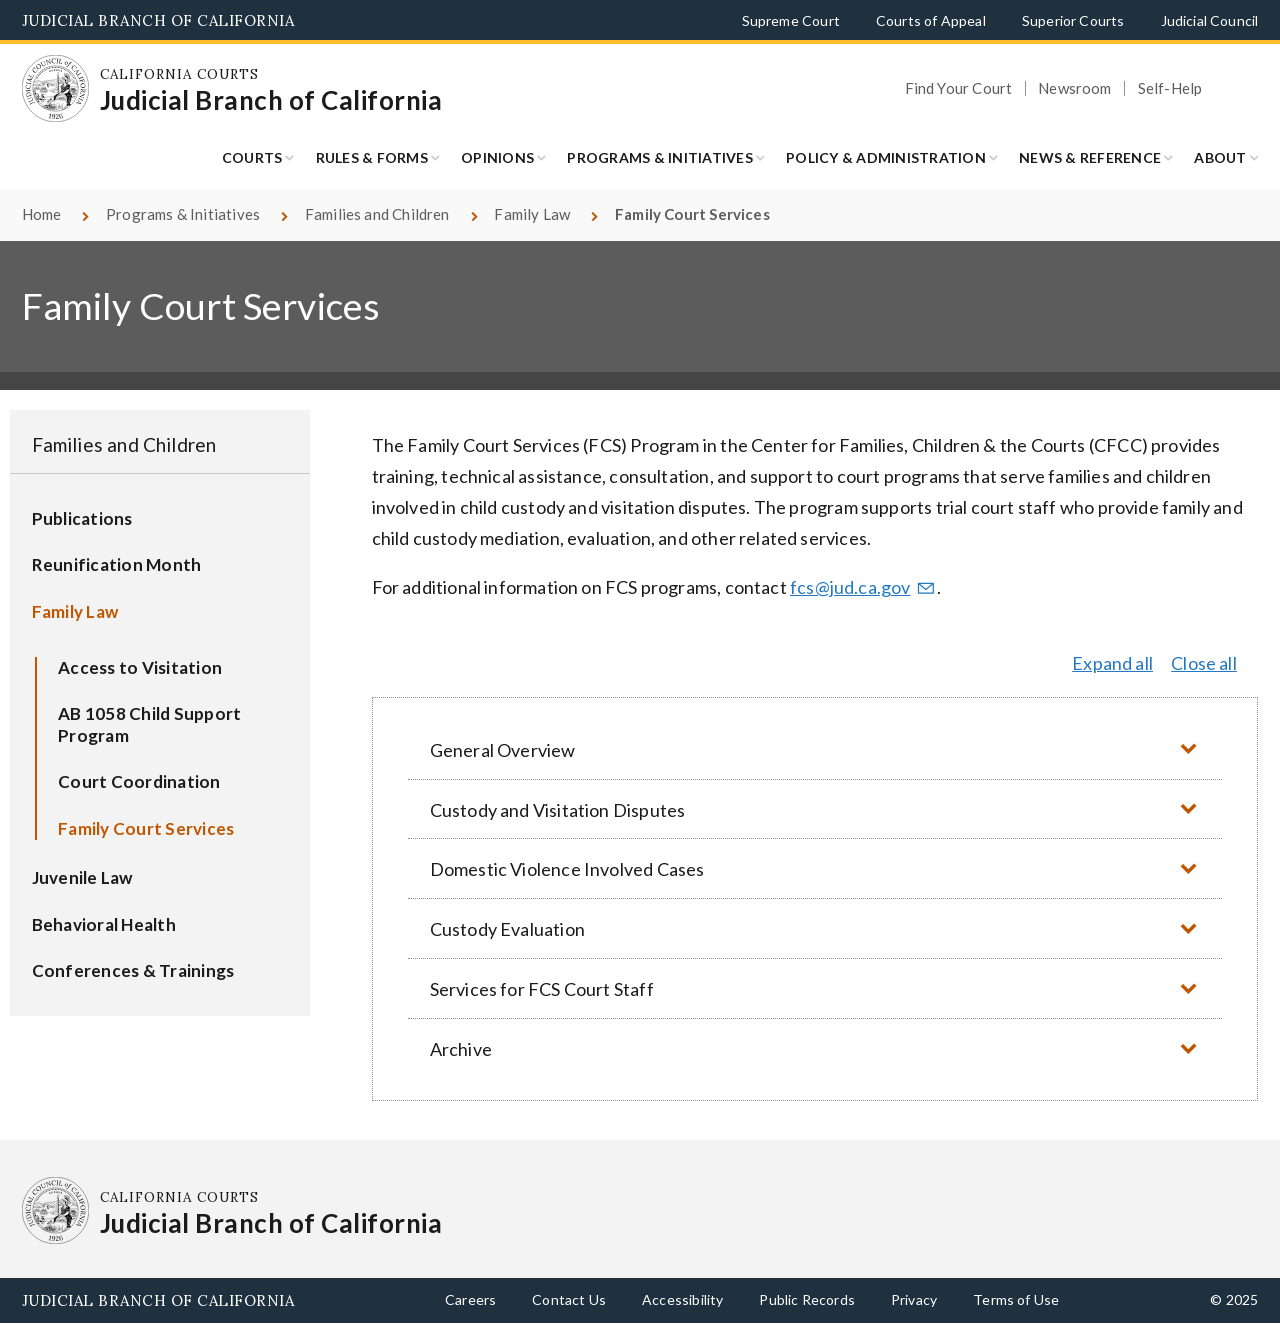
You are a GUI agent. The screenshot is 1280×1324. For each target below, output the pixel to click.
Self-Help (1170, 88)
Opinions (497, 157)
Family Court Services (146, 828)
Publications (82, 518)
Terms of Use (1016, 1299)
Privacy (914, 1299)
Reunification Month (117, 564)
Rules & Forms (372, 157)
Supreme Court (791, 20)
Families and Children (377, 214)
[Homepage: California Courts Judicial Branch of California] (56, 89)
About (1220, 157)
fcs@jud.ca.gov (863, 587)
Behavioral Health (104, 924)
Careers (470, 1299)
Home (42, 214)
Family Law (532, 214)
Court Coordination (139, 781)
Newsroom (1074, 88)
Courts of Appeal (931, 20)
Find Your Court (959, 88)
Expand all (1112, 663)
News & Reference (1090, 157)
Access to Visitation (140, 667)
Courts (252, 157)
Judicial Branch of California (158, 20)
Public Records (807, 1299)
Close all (1204, 663)
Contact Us (569, 1299)
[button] (815, 749)
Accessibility (682, 1299)
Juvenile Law (82, 877)
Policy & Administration (886, 157)
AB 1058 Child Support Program (149, 724)
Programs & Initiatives (660, 157)
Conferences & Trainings (133, 970)
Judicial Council (1210, 20)
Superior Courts (1073, 20)
